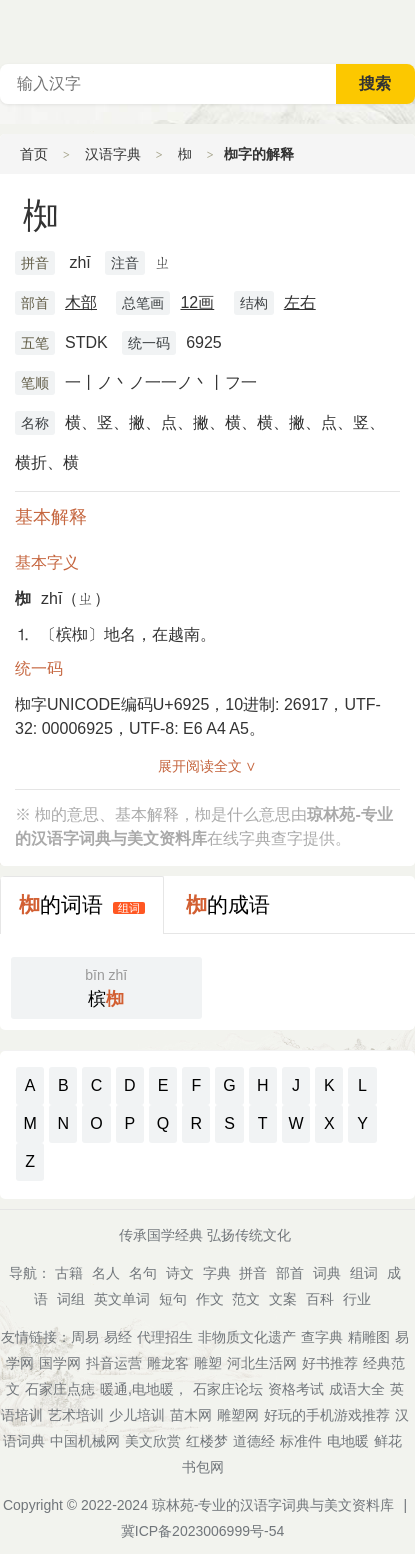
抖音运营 (114, 1363)
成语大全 (357, 1389)
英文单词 (122, 1299)
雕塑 (208, 1363)
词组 (71, 1299)
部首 (35, 303)
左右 (300, 302)
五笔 (35, 343)
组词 (129, 908)
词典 (327, 1273)
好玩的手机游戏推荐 (327, 1415)
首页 (34, 154)
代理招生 (165, 1337)
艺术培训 (76, 1415)
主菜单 (399, 30)
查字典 (322, 1337)
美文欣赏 (153, 1441)
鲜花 (388, 1441)
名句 (143, 1273)
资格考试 (296, 1389)
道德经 (254, 1441)
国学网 (60, 1363)
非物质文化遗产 (247, 1337)
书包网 (203, 1467)
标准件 (301, 1441)
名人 (106, 1273)
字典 (217, 1273)
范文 (246, 1299)
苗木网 (191, 1415)
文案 (283, 1299)
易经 (118, 1337)
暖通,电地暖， (144, 1389)
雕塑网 (238, 1415)
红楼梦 (207, 1441)
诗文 (180, 1273)
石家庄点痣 (60, 1389)
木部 (81, 302)
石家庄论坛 (228, 1389)
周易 (85, 1337)
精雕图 (369, 1337)
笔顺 (35, 383)
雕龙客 (168, 1363)
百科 (320, 1299)
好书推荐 (330, 1363)
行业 (357, 1299)
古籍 (69, 1273)
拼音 (35, 263)
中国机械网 (85, 1441)
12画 (197, 302)
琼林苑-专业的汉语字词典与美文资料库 (273, 1505)
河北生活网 (262, 1363)
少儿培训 (137, 1415)
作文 (210, 1299)
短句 (173, 1299)
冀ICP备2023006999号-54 (202, 1531)
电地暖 (348, 1441)
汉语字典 (113, 154)
